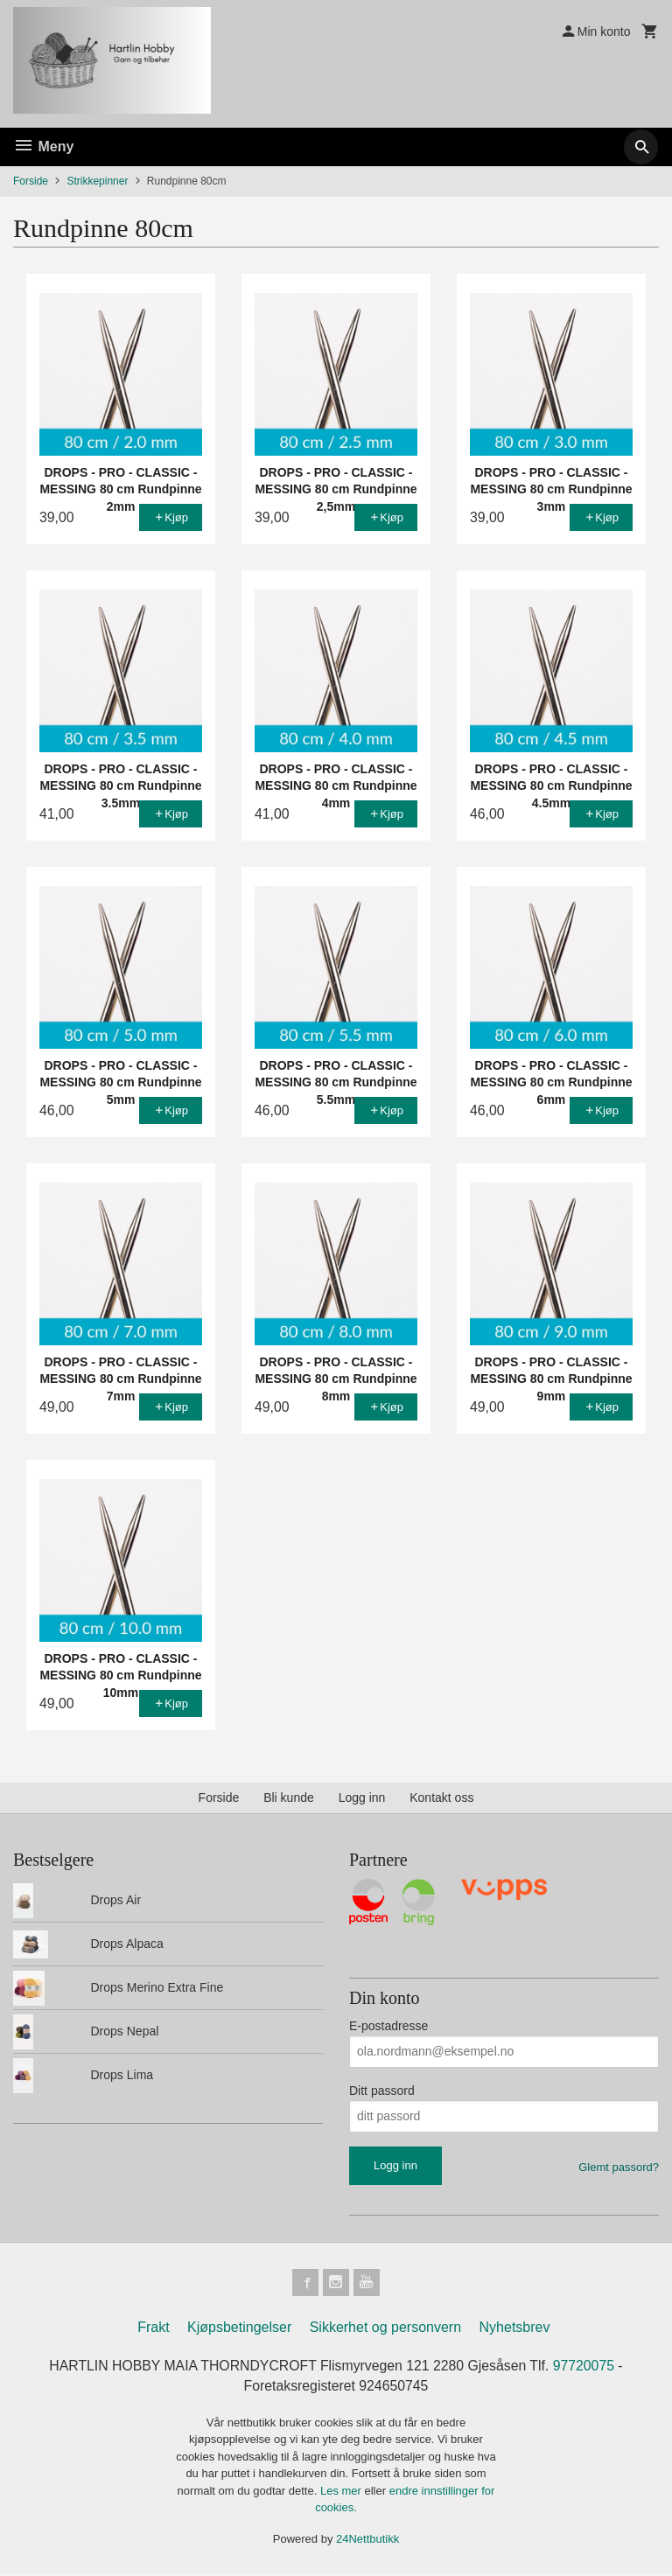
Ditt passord (382, 2091)
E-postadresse (388, 2026)
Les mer (342, 2492)
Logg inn (362, 1798)
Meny (43, 146)
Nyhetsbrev (515, 2328)
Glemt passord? (618, 2167)
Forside (30, 181)
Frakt (153, 2328)
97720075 (587, 2366)
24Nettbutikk (367, 2540)
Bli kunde (288, 1798)
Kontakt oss (441, 1798)
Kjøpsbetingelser (239, 2328)
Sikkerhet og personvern (385, 2328)
